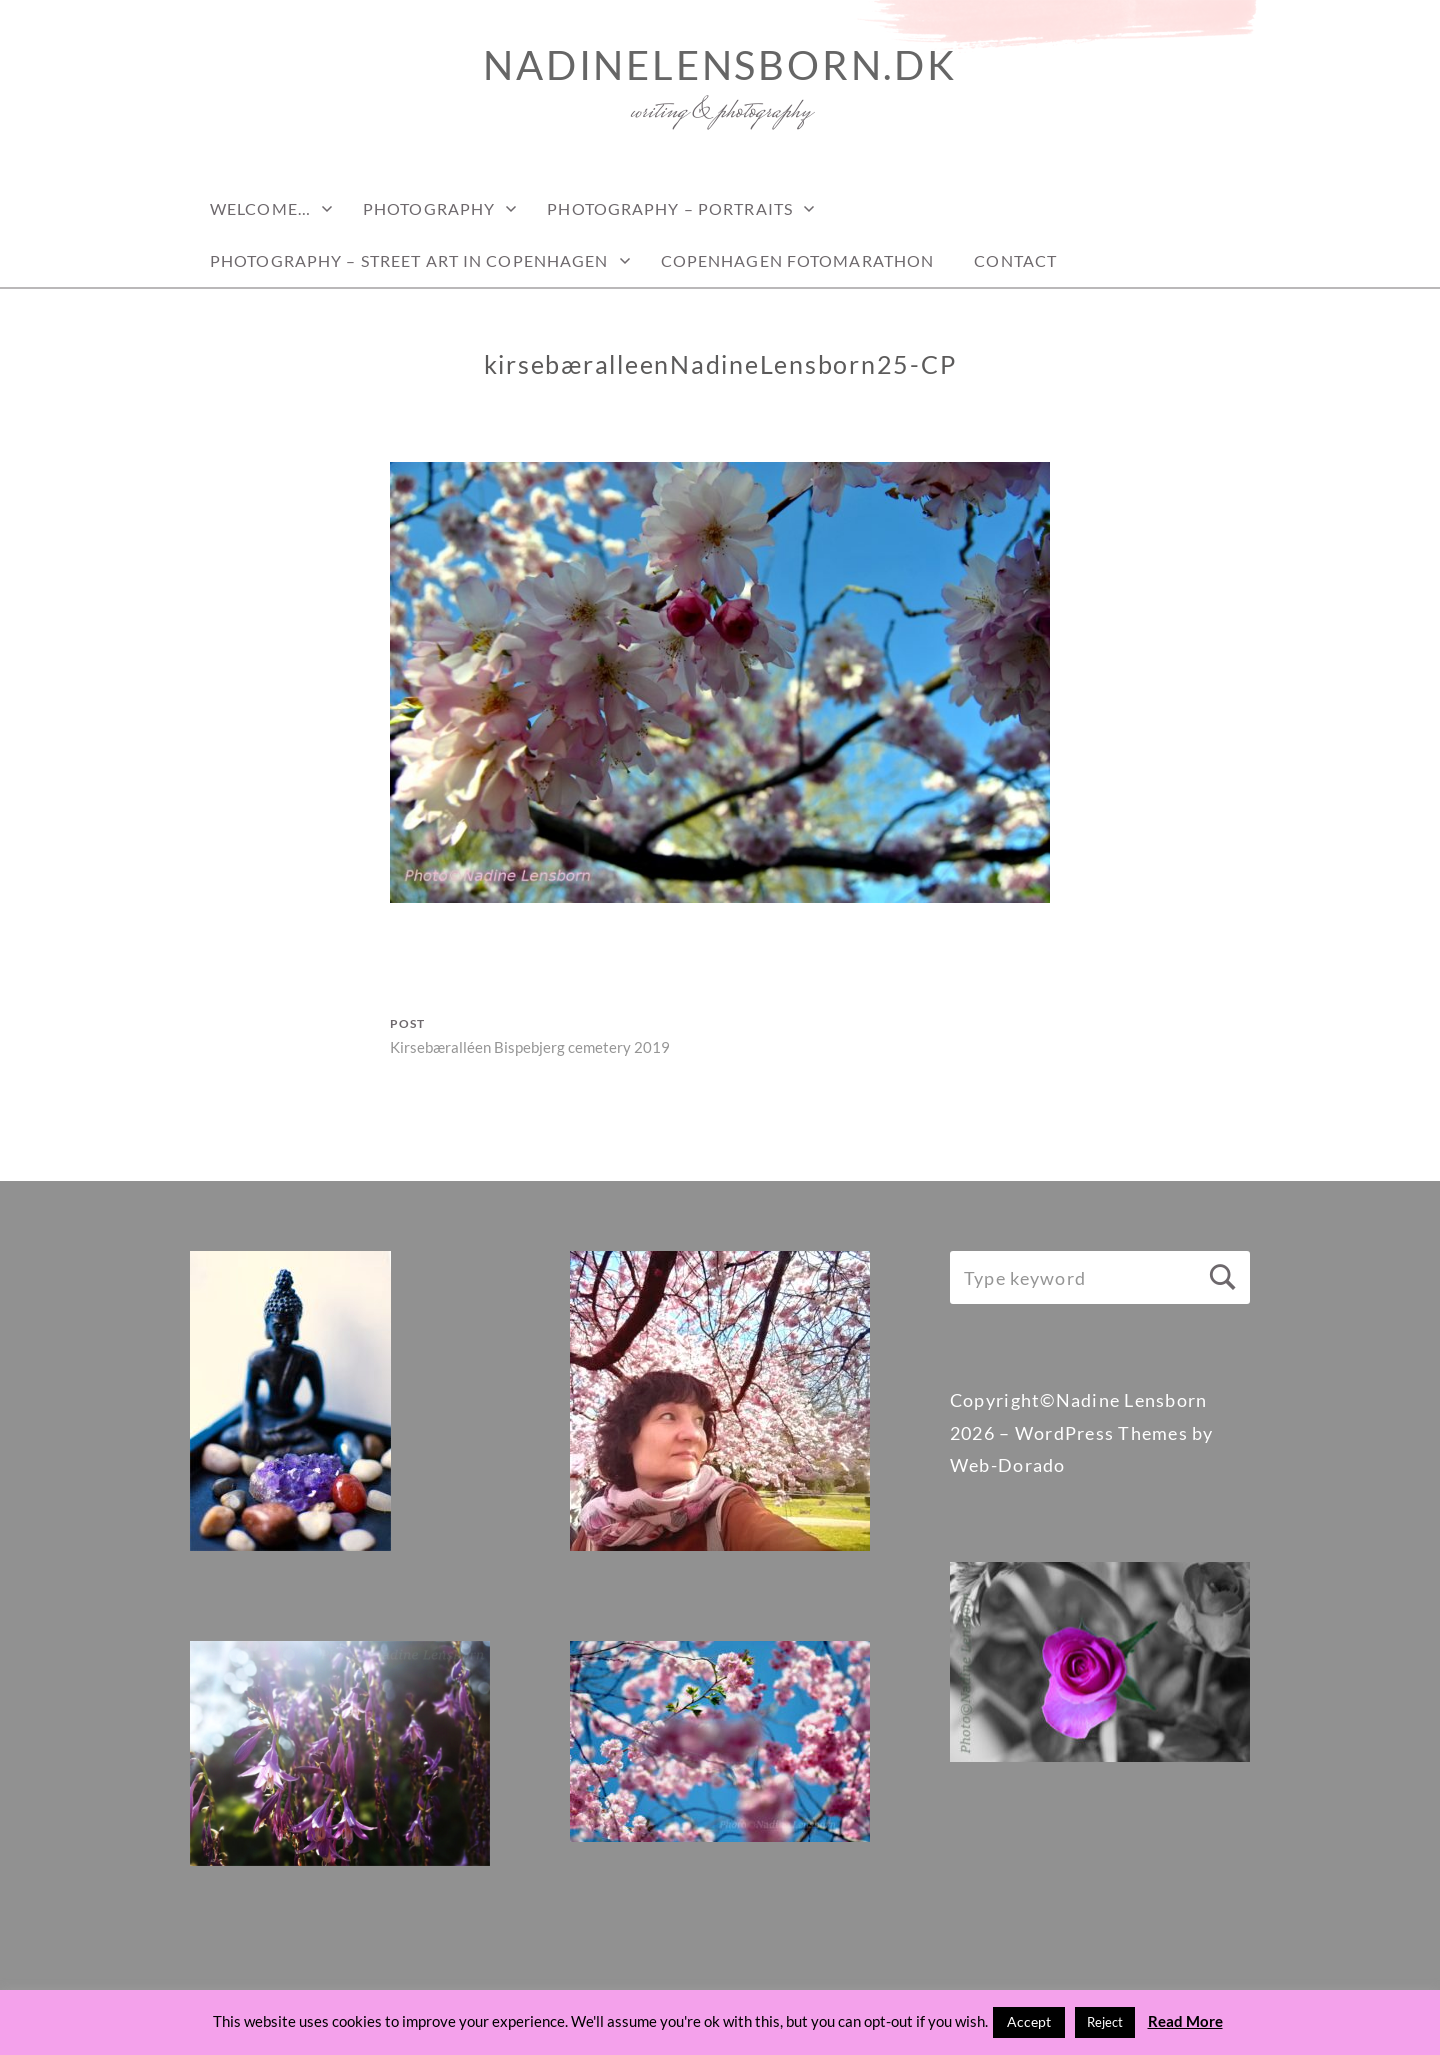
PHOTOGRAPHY (429, 208)
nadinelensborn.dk (720, 65)
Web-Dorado (1008, 1465)
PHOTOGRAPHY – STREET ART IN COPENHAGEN (409, 260)
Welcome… (260, 208)
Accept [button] (1029, 2021)
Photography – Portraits (670, 208)
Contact (1015, 260)
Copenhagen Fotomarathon (798, 260)
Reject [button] (1105, 2022)
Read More (1185, 2021)
